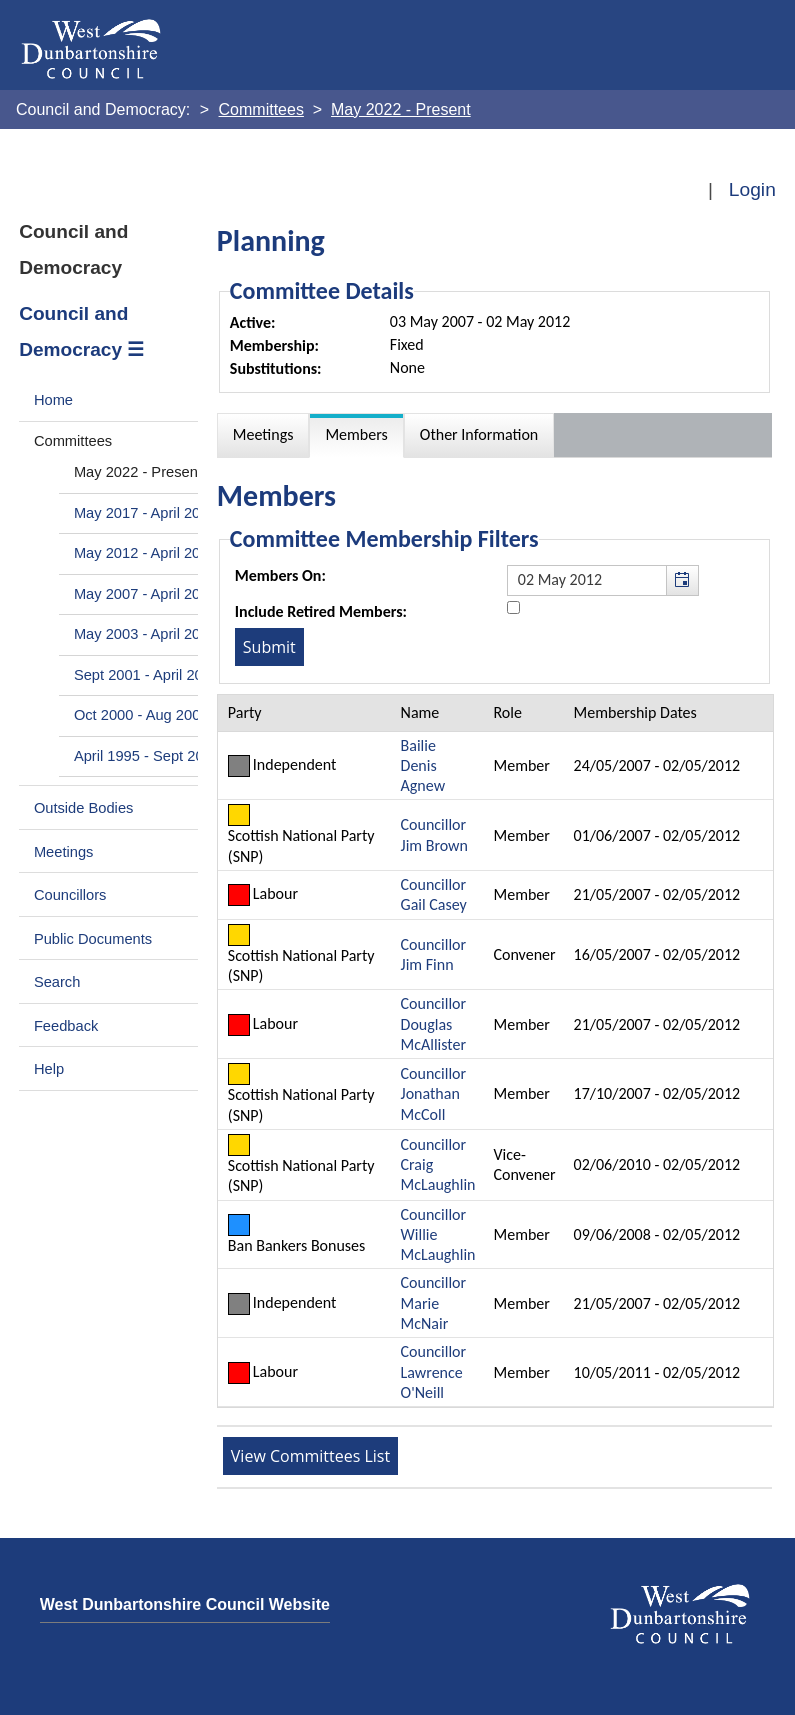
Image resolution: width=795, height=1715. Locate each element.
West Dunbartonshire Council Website (185, 1604)
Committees (73, 441)
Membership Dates (635, 712)
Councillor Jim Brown (434, 834)
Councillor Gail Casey (434, 894)
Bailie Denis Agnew (423, 766)
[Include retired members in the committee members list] (513, 607)
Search (57, 982)
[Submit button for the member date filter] (269, 647)
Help (49, 1069)
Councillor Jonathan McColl (434, 1094)
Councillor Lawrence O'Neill (434, 1372)
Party (245, 712)
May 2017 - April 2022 (145, 513)
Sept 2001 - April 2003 (146, 675)
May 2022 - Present (138, 472)
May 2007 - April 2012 (145, 594)
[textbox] (603, 580)
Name (420, 712)
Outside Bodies (84, 808)
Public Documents (93, 939)
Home (53, 400)
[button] (682, 580)
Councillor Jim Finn (434, 954)
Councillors (70, 895)
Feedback (66, 1026)
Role (507, 712)
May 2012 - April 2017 (145, 553)
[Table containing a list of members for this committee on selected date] (495, 1051)
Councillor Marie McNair (434, 1303)
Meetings (64, 852)
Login (752, 189)
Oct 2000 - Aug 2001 (141, 715)
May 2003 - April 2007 (145, 634)
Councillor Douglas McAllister (434, 1024)
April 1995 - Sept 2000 (147, 756)
